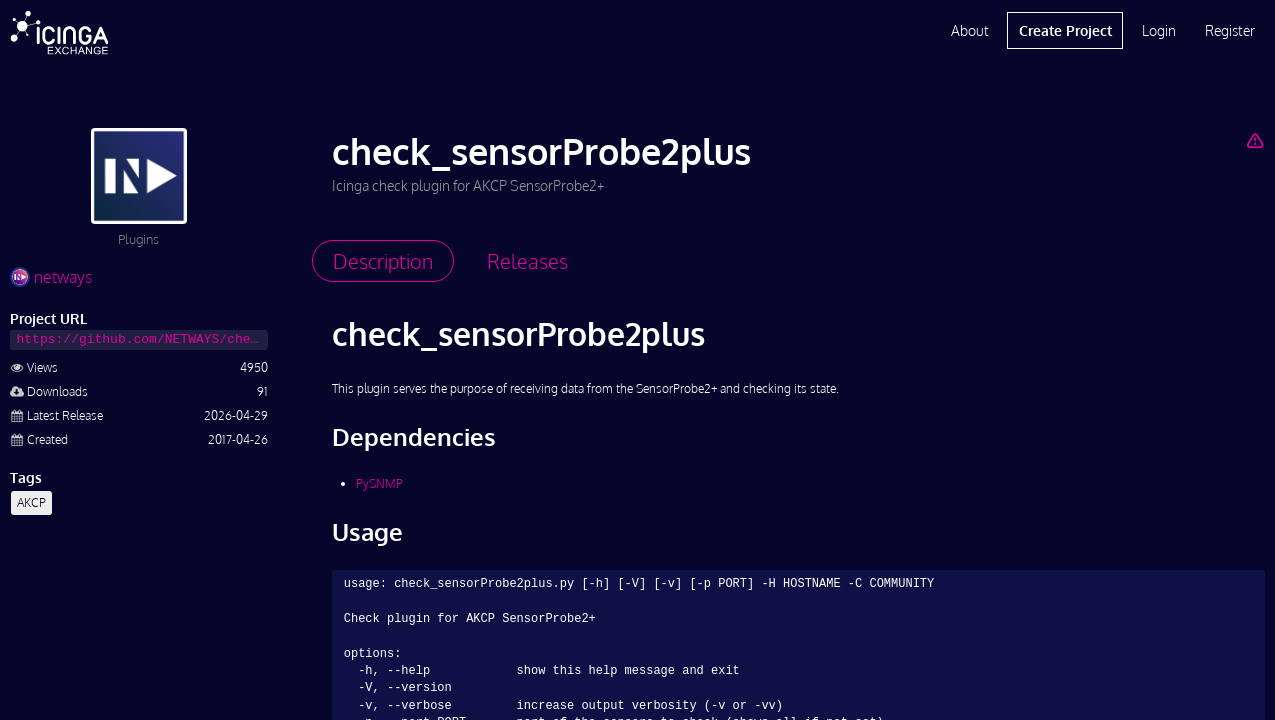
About (970, 30)
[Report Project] (1255, 140)
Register (1230, 30)
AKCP (31, 502)
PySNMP (379, 483)
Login (1159, 30)
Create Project (1065, 30)
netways (51, 277)
